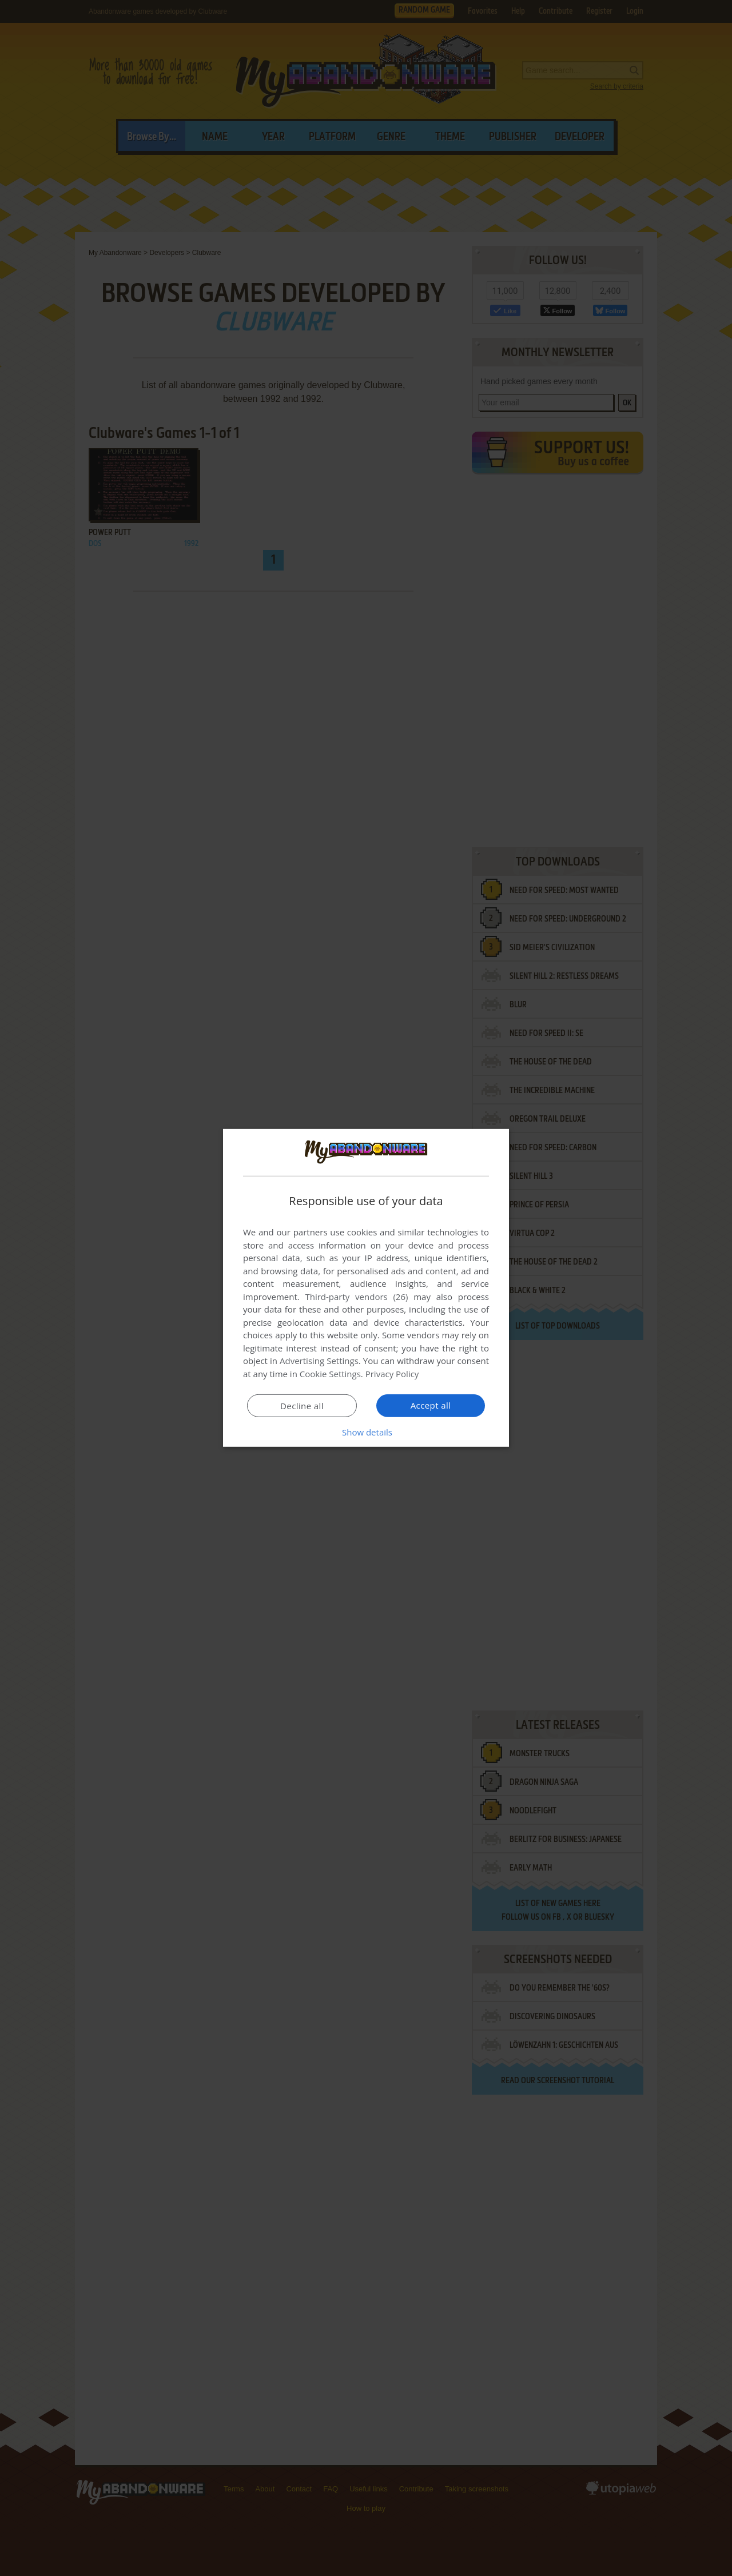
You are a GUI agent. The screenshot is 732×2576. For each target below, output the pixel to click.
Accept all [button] (431, 1405)
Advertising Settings (319, 1360)
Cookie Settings (330, 1373)
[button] (366, 1432)
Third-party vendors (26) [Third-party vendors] (356, 1296)
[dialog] (366, 1288)
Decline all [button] (302, 1405)
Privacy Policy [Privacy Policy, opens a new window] (392, 1373)
